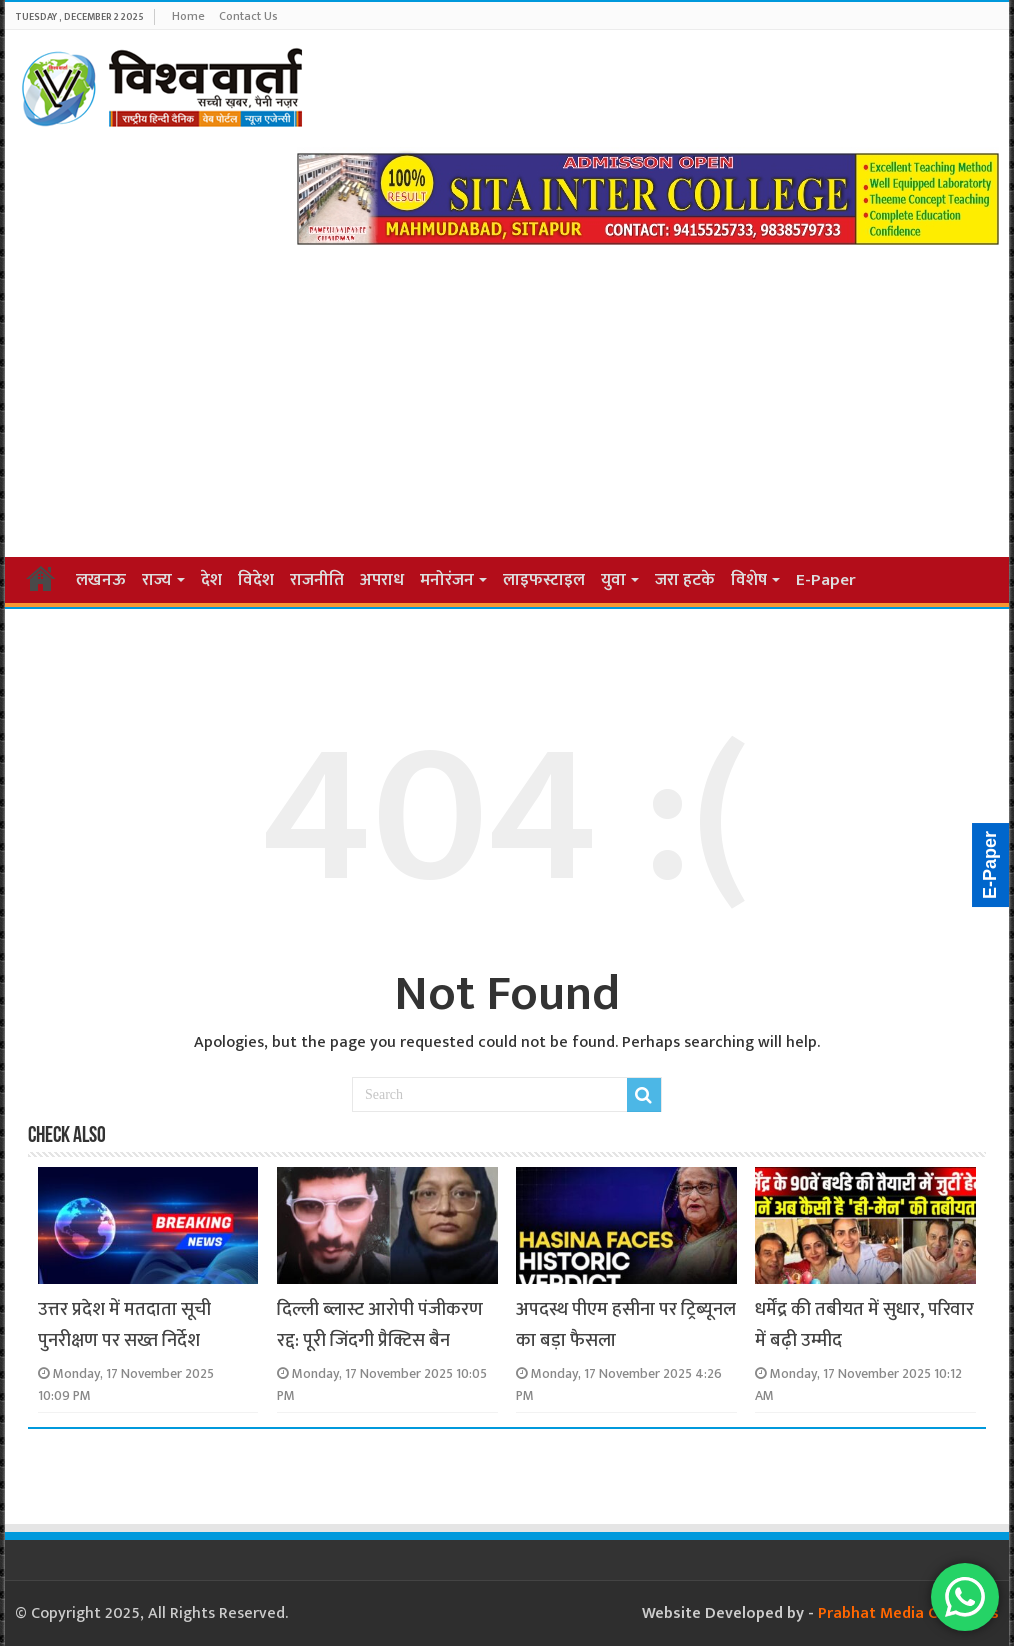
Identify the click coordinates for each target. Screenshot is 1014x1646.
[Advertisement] (507, 395)
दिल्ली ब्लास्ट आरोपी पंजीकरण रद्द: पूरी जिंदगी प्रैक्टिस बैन (380, 1325)
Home (188, 16)
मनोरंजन (447, 580)
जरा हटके (685, 580)
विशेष (749, 580)
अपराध (382, 580)
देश (211, 580)
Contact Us (248, 16)
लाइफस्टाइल (544, 580)
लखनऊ (101, 580)
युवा (613, 580)
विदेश (256, 580)
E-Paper (826, 580)
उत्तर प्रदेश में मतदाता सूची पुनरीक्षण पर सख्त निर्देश (124, 1325)
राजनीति (317, 580)
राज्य (157, 580)
